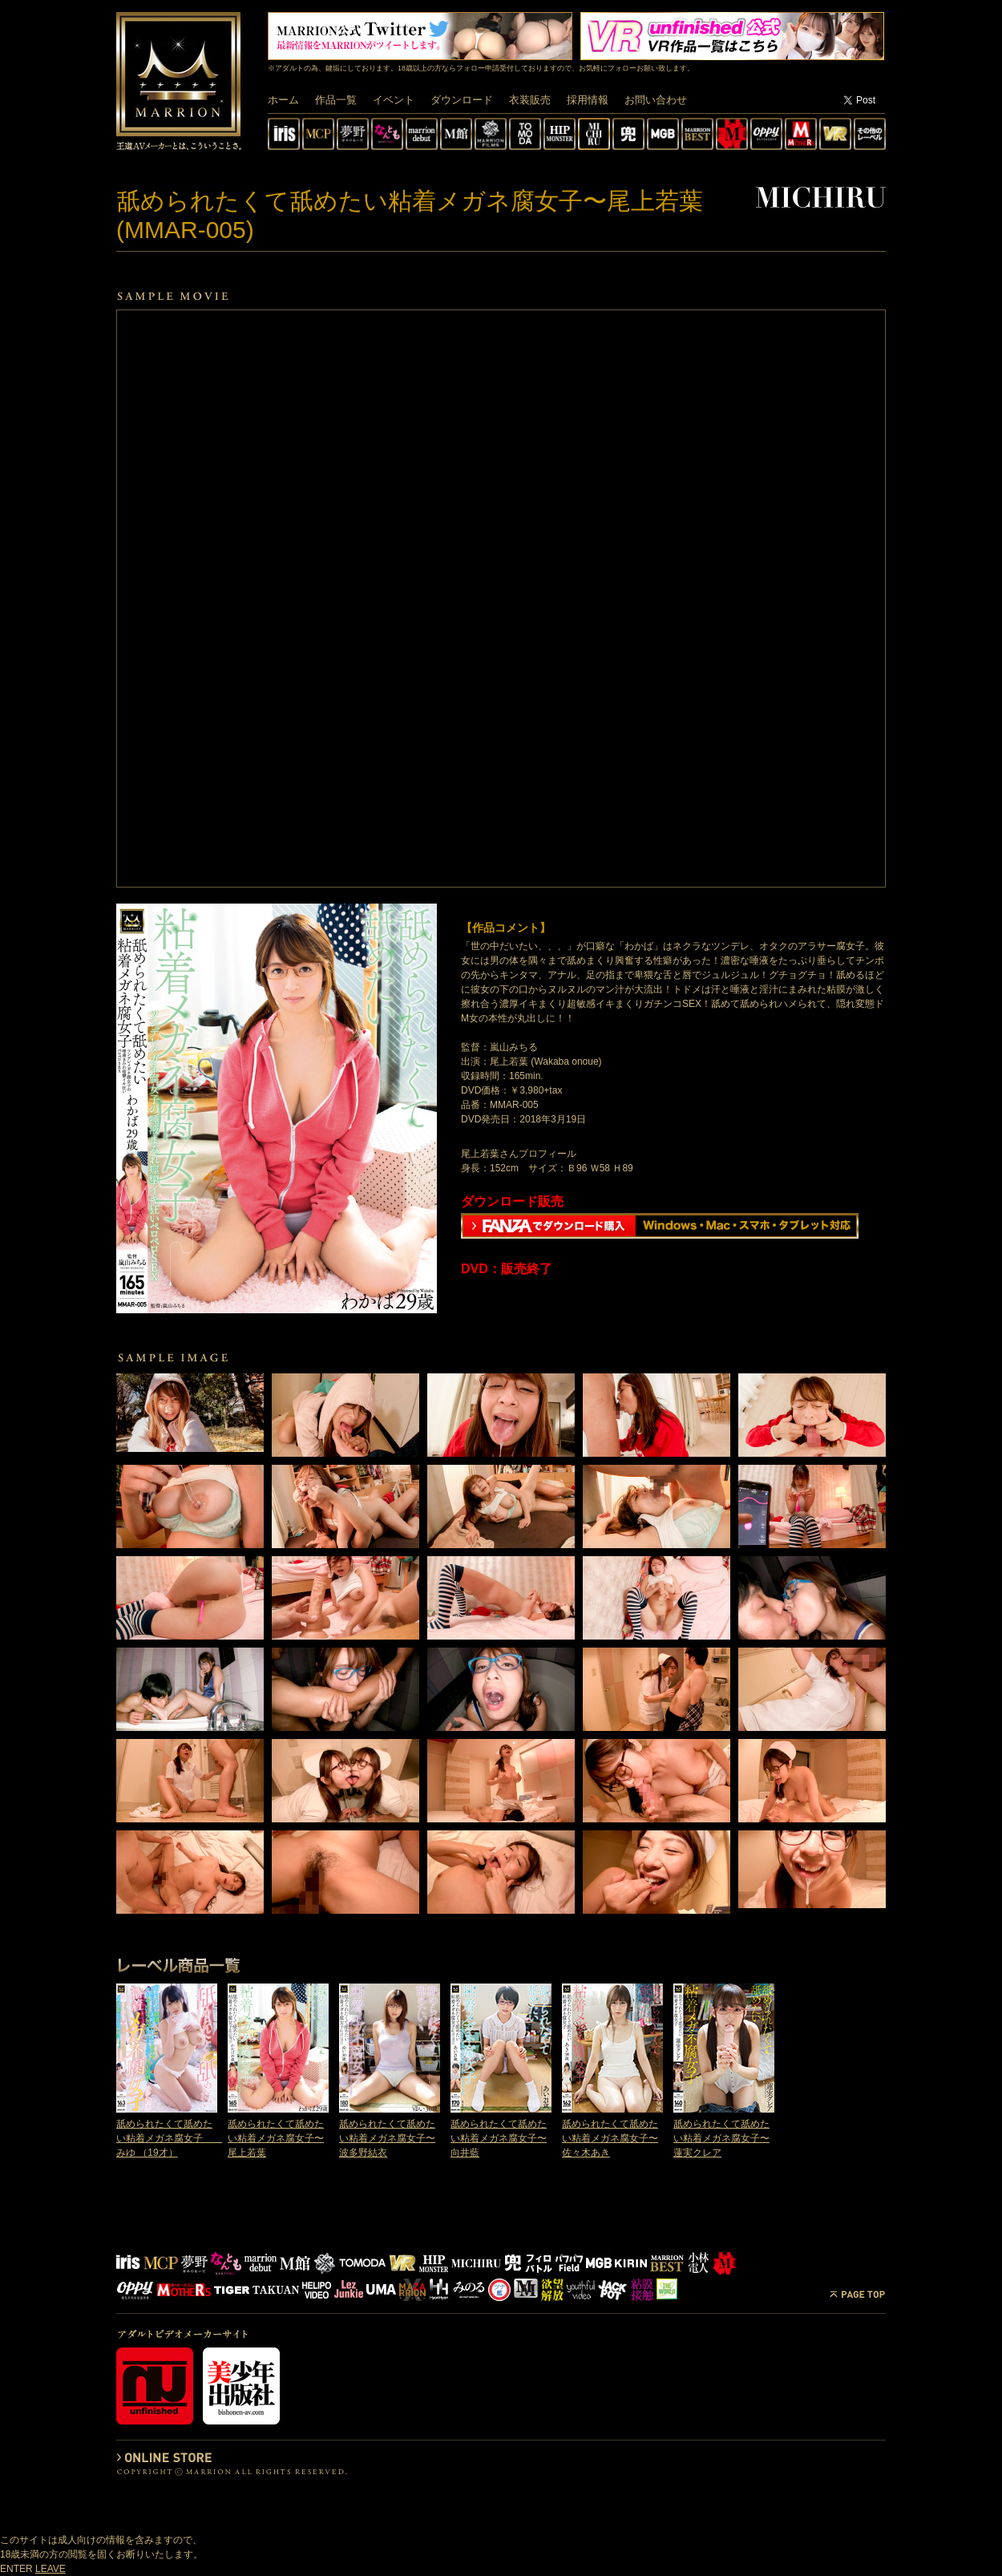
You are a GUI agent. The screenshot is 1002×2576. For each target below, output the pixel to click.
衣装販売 (530, 100)
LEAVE (50, 2568)
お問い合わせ (655, 100)
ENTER (16, 2568)
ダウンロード (461, 100)
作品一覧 (336, 100)
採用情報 (587, 100)
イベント (393, 100)
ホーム (283, 100)
